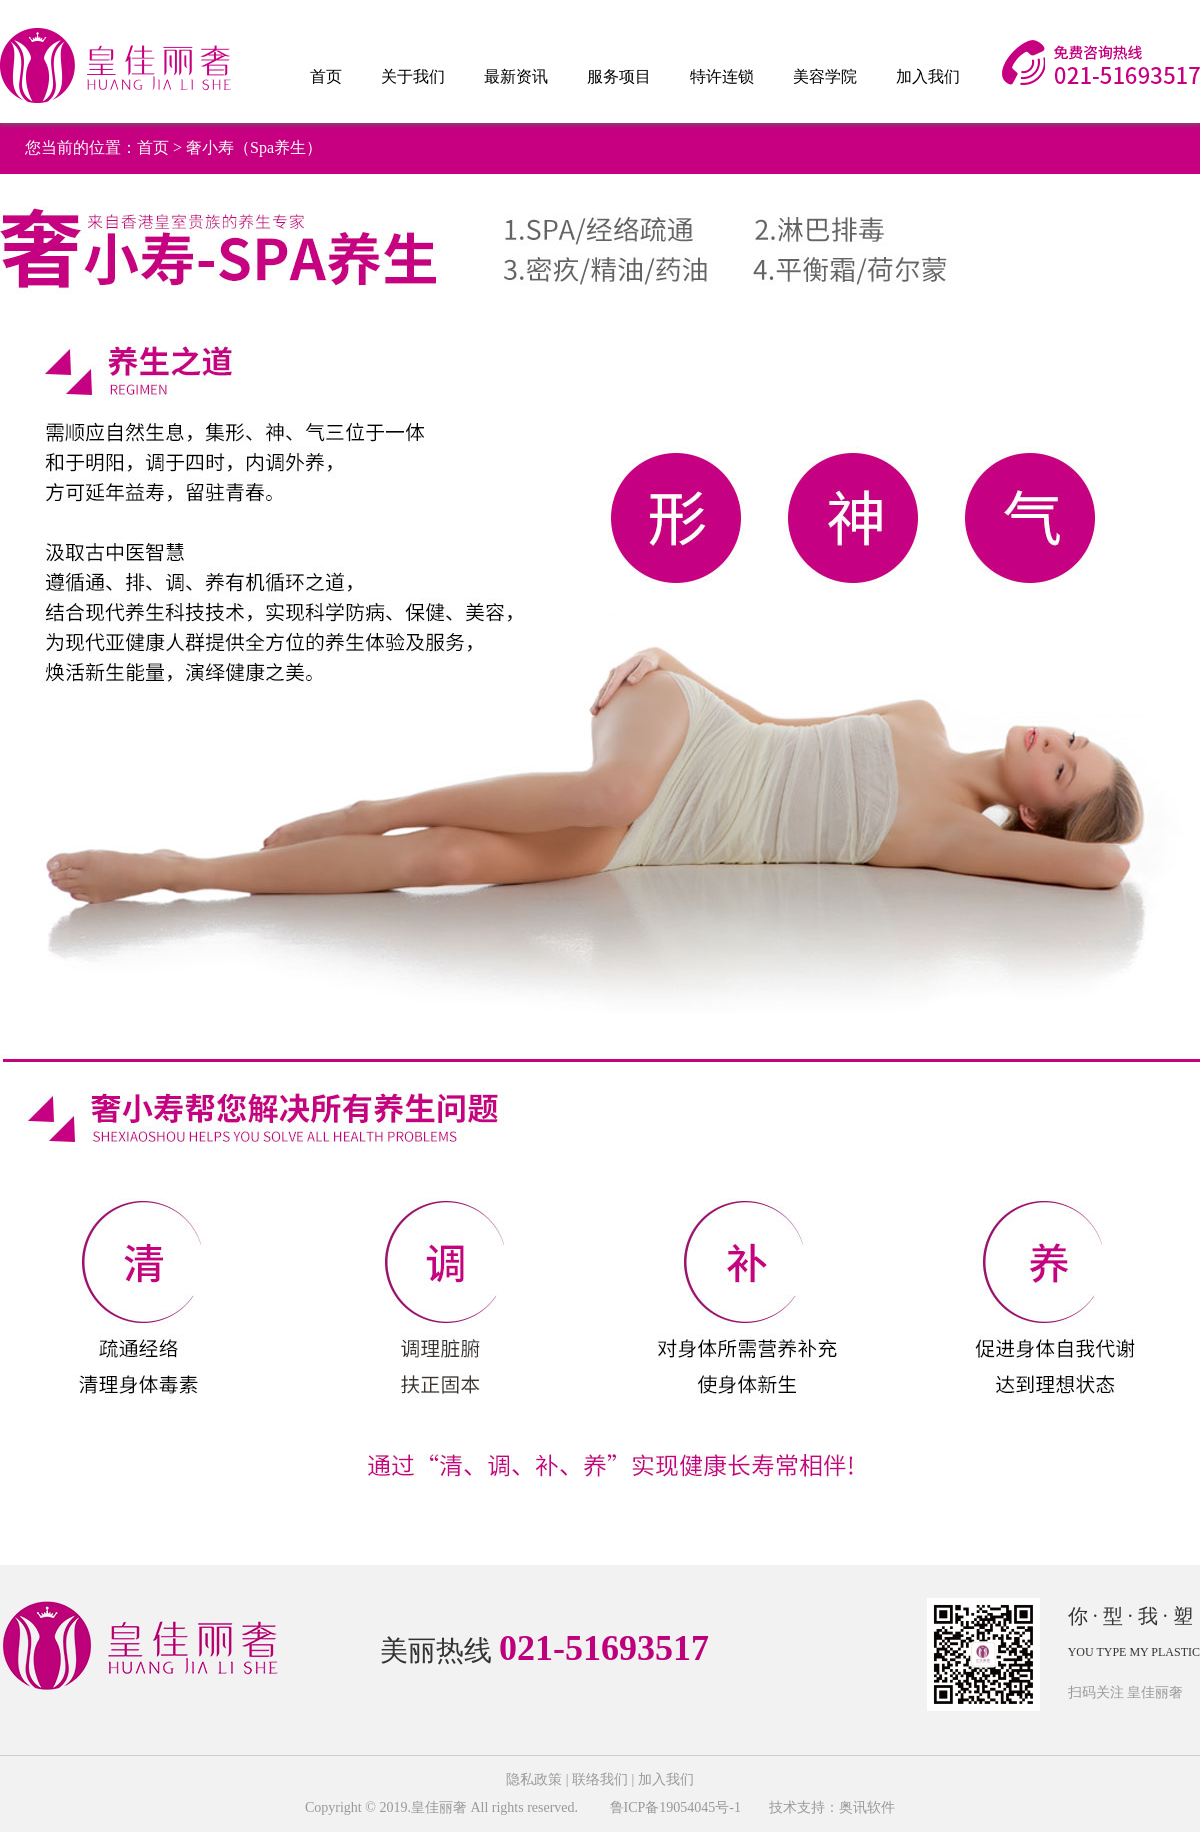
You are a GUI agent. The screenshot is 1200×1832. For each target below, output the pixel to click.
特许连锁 (722, 76)
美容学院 (825, 76)
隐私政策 (534, 1779)
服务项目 (619, 76)
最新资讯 (516, 76)
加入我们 (928, 76)
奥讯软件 (867, 1807)
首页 (326, 76)
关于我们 (413, 76)
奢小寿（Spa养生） (254, 147)
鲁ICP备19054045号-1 (673, 1807)
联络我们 (600, 1779)
